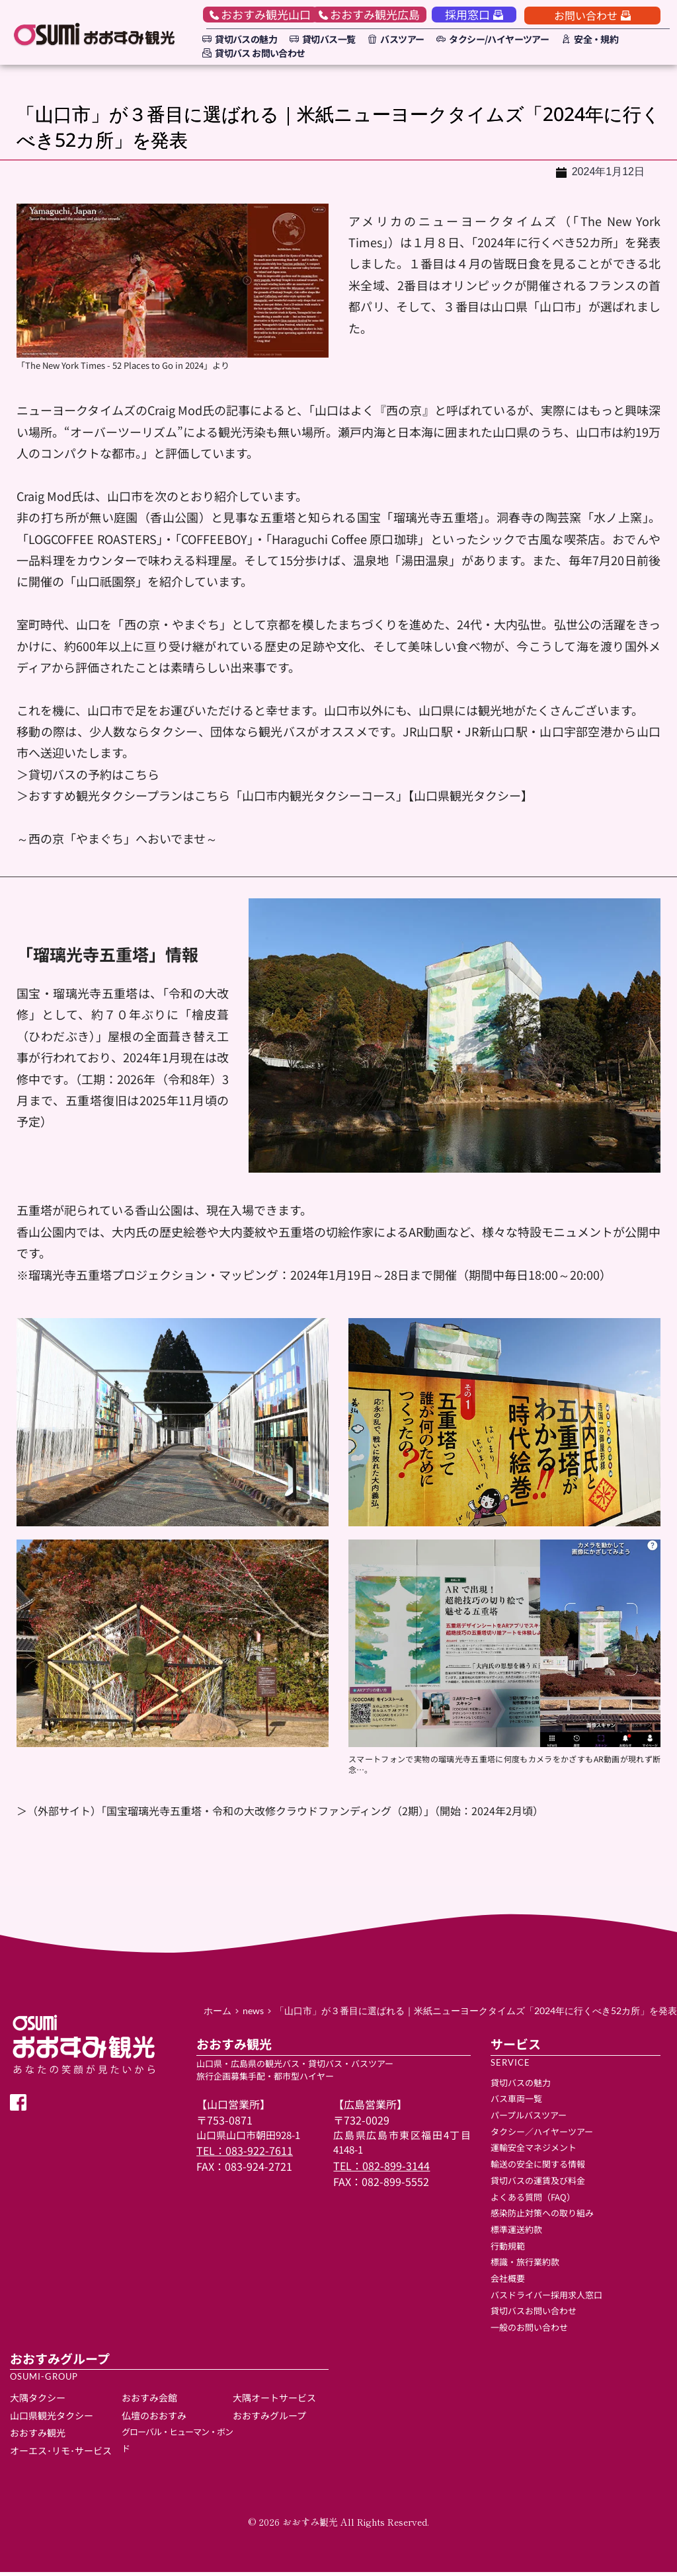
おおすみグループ (269, 2418)
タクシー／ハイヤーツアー (542, 2134)
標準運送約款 (516, 2232)
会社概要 (508, 2282)
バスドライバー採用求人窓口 (546, 2298)
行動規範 (508, 2249)
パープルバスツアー (529, 2119)
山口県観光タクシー (51, 2418)
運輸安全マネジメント (534, 2151)
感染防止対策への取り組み (542, 2216)
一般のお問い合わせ (529, 2331)
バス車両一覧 (516, 2102)
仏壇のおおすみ (154, 2418)
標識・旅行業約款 (525, 2265)
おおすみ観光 (37, 2436)
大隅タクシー (37, 2401)
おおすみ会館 (149, 2401)
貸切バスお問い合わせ (534, 2314)
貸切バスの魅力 (521, 2086)
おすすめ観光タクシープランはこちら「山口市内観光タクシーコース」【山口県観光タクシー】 (280, 799)
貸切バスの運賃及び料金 (538, 2183)
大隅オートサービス (275, 2401)
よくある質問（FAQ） (533, 2200)
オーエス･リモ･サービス (61, 2453)
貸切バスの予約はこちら (93, 777)
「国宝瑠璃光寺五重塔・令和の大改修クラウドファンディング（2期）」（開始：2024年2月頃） (322, 1814)
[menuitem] (238, 39)
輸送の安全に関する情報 (538, 2168)
